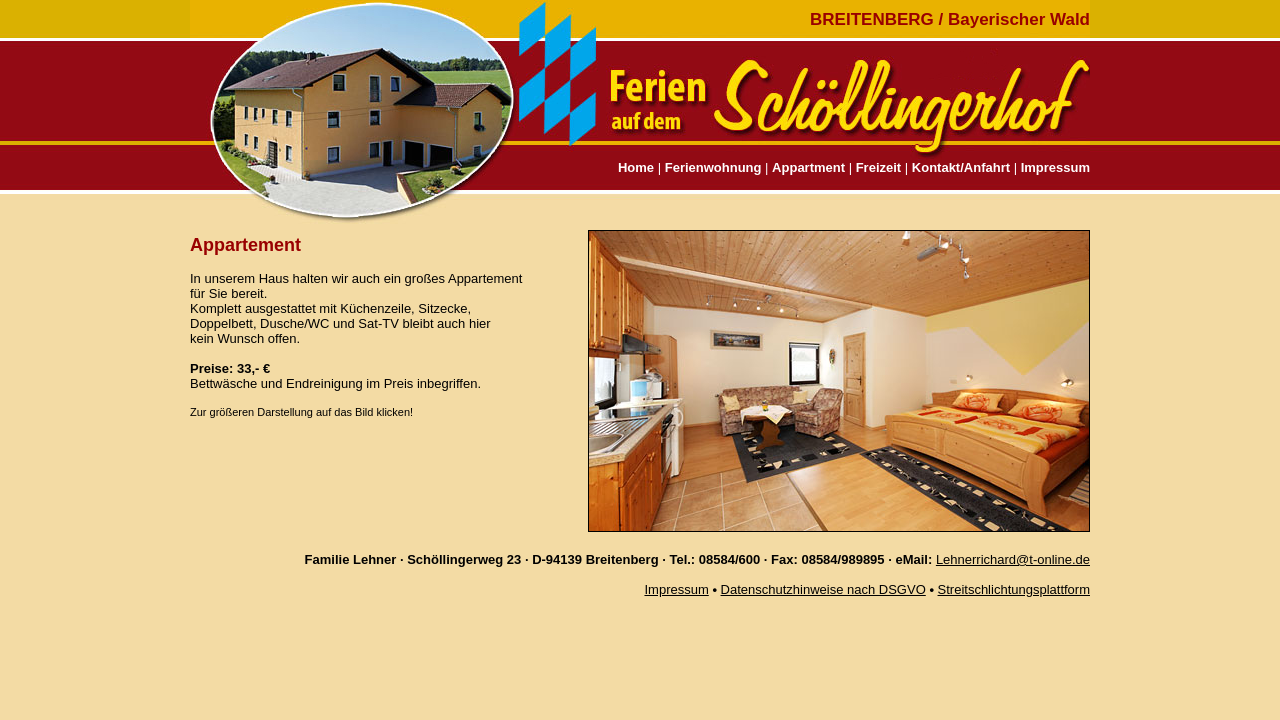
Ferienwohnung (713, 167)
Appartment (808, 167)
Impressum (1055, 167)
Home (636, 167)
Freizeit (879, 167)
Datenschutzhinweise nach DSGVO (823, 589)
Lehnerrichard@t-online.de (1013, 559)
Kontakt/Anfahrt (961, 167)
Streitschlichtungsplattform (1014, 589)
